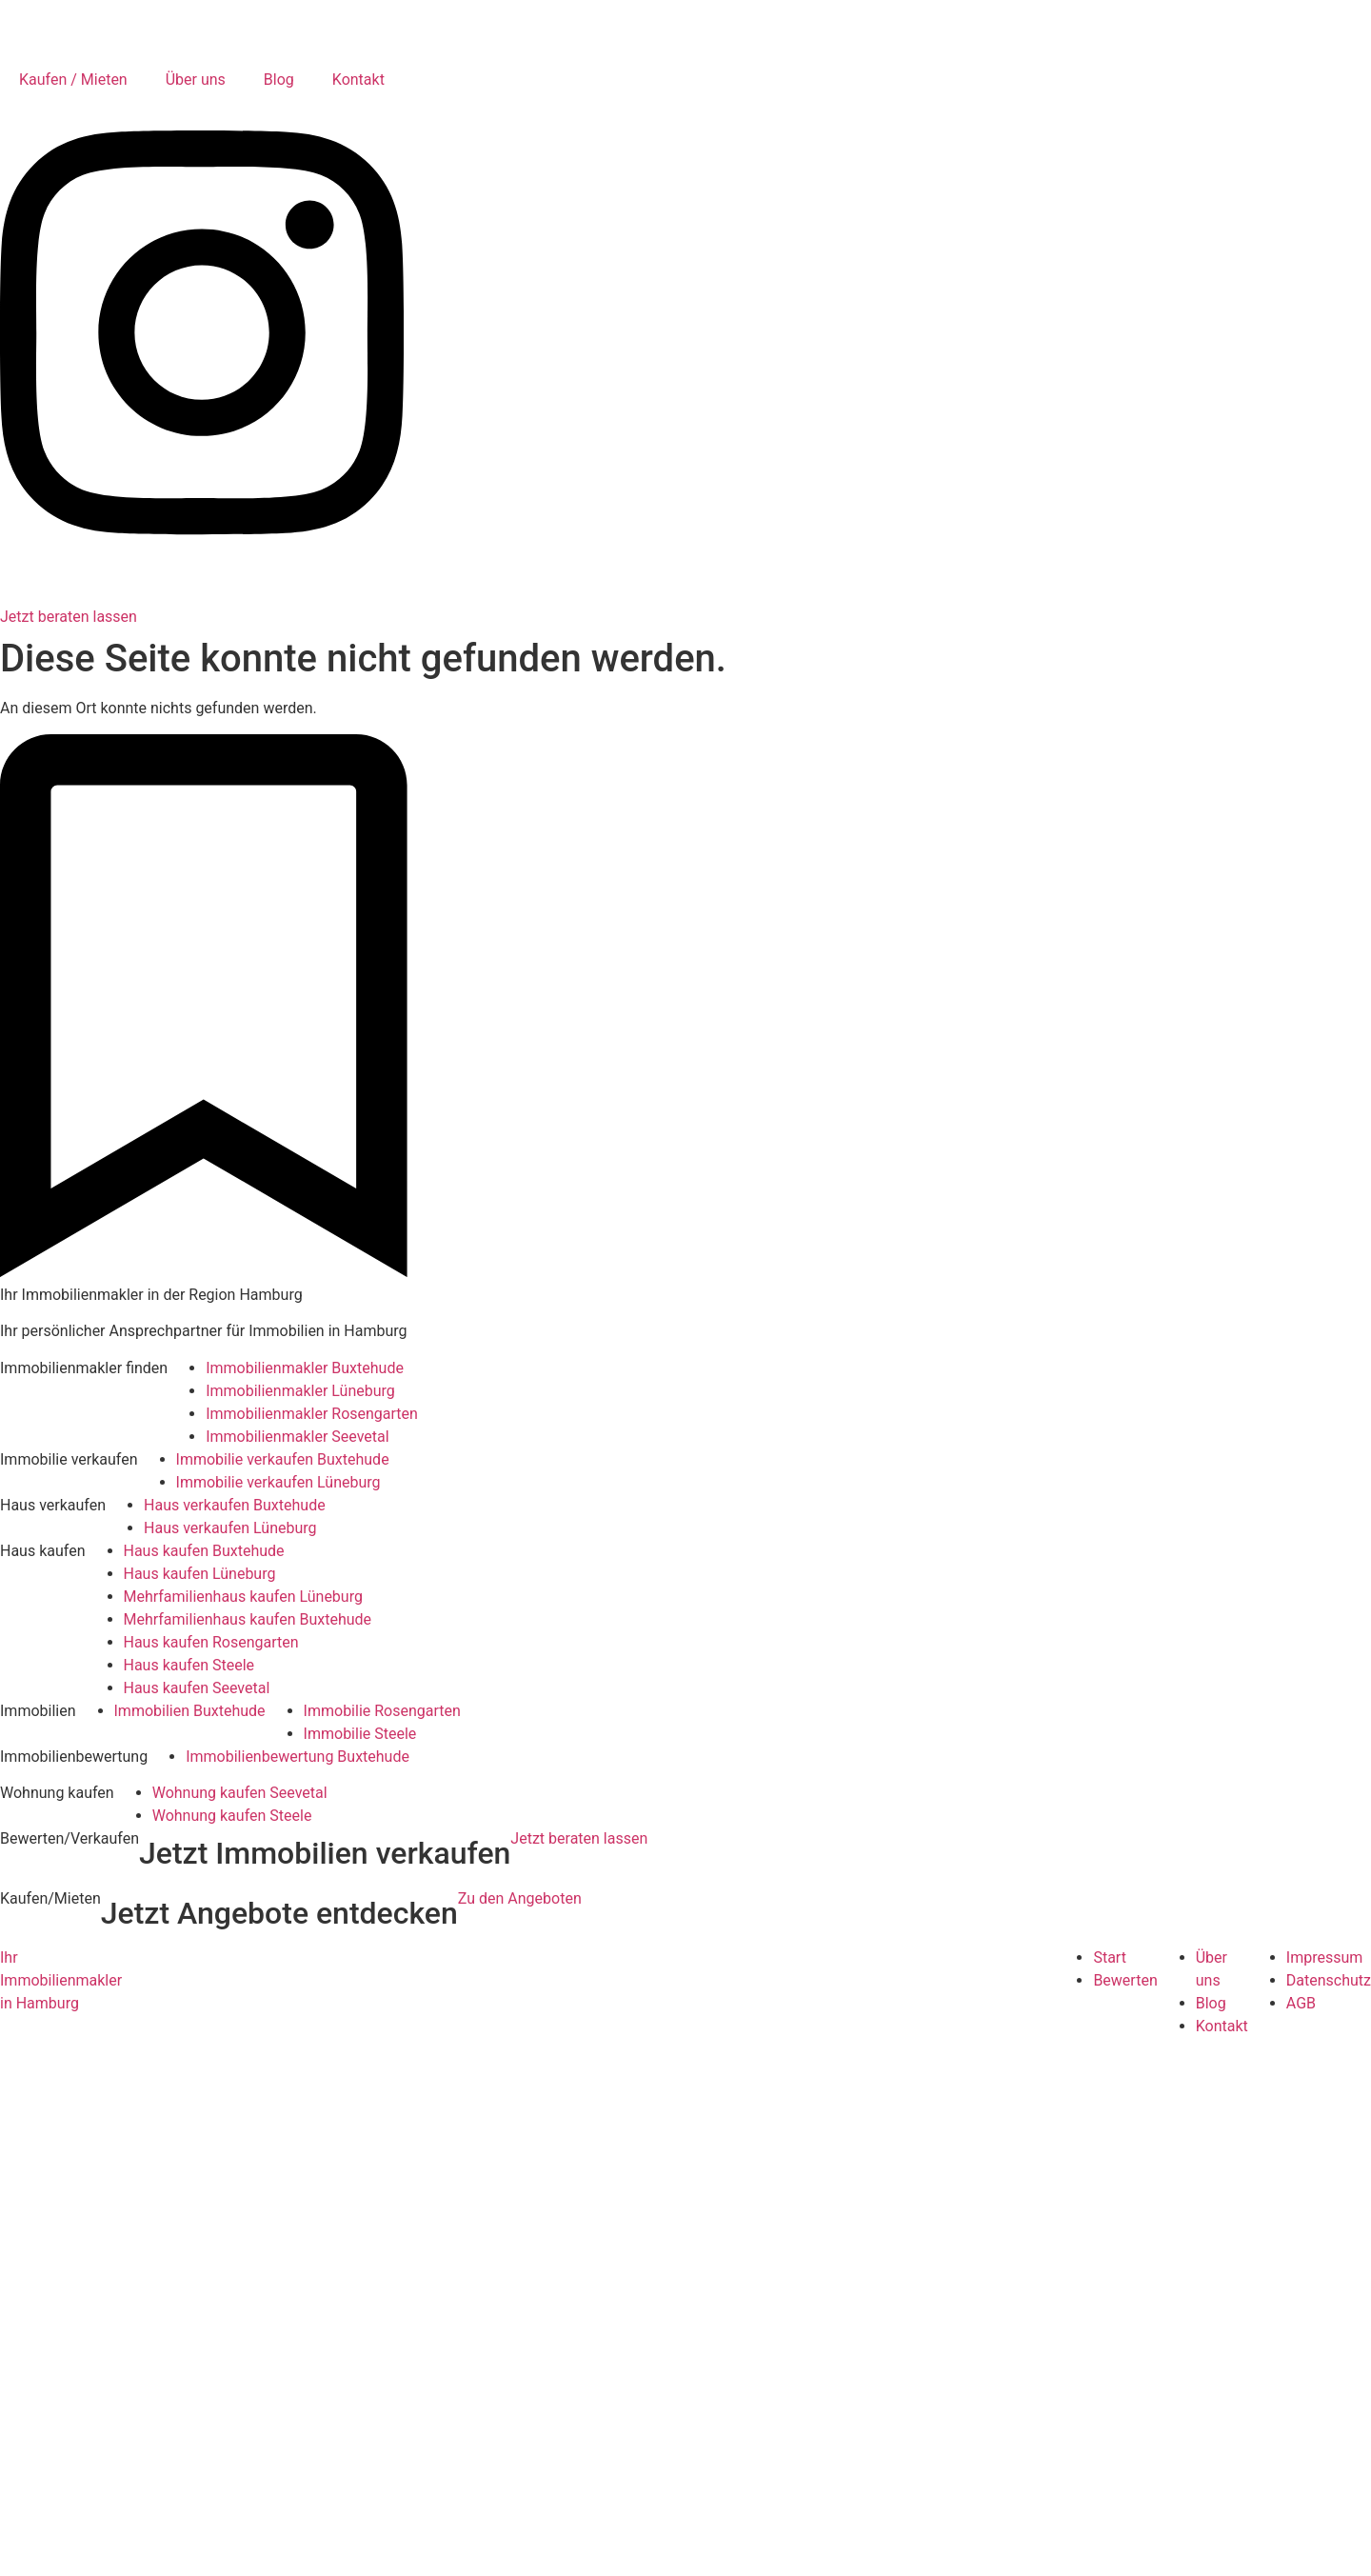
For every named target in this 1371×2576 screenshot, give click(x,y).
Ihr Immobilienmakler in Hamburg (61, 1980)
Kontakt (358, 79)
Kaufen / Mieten (73, 79)
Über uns (196, 79)
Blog (279, 79)
